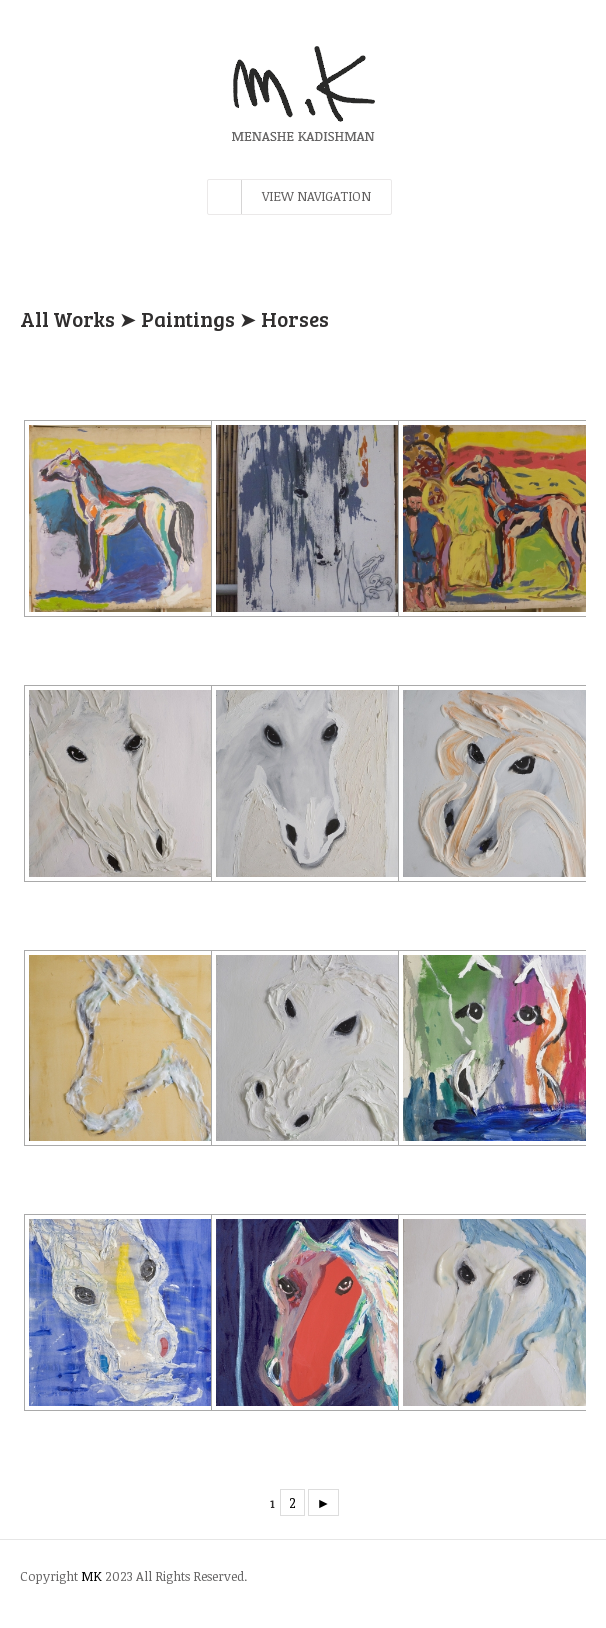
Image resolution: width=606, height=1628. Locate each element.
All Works (67, 318)
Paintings (188, 318)
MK (91, 1576)
